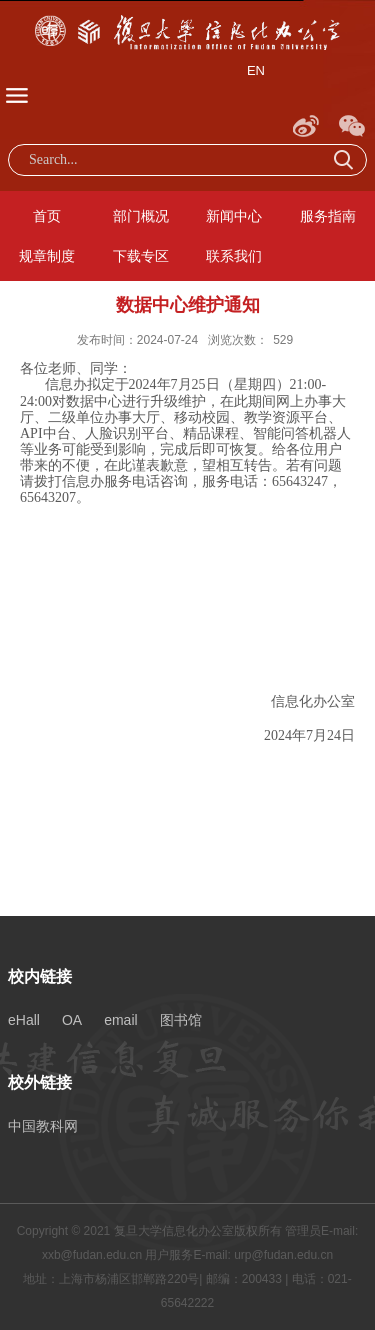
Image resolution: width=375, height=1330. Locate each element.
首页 (47, 216)
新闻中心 (234, 216)
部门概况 (141, 216)
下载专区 (141, 256)
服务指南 (328, 216)
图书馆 (181, 1020)
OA (72, 1020)
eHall (24, 1020)
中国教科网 (43, 1126)
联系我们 (234, 256)
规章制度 (47, 256)
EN (256, 70)
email (120, 1020)
